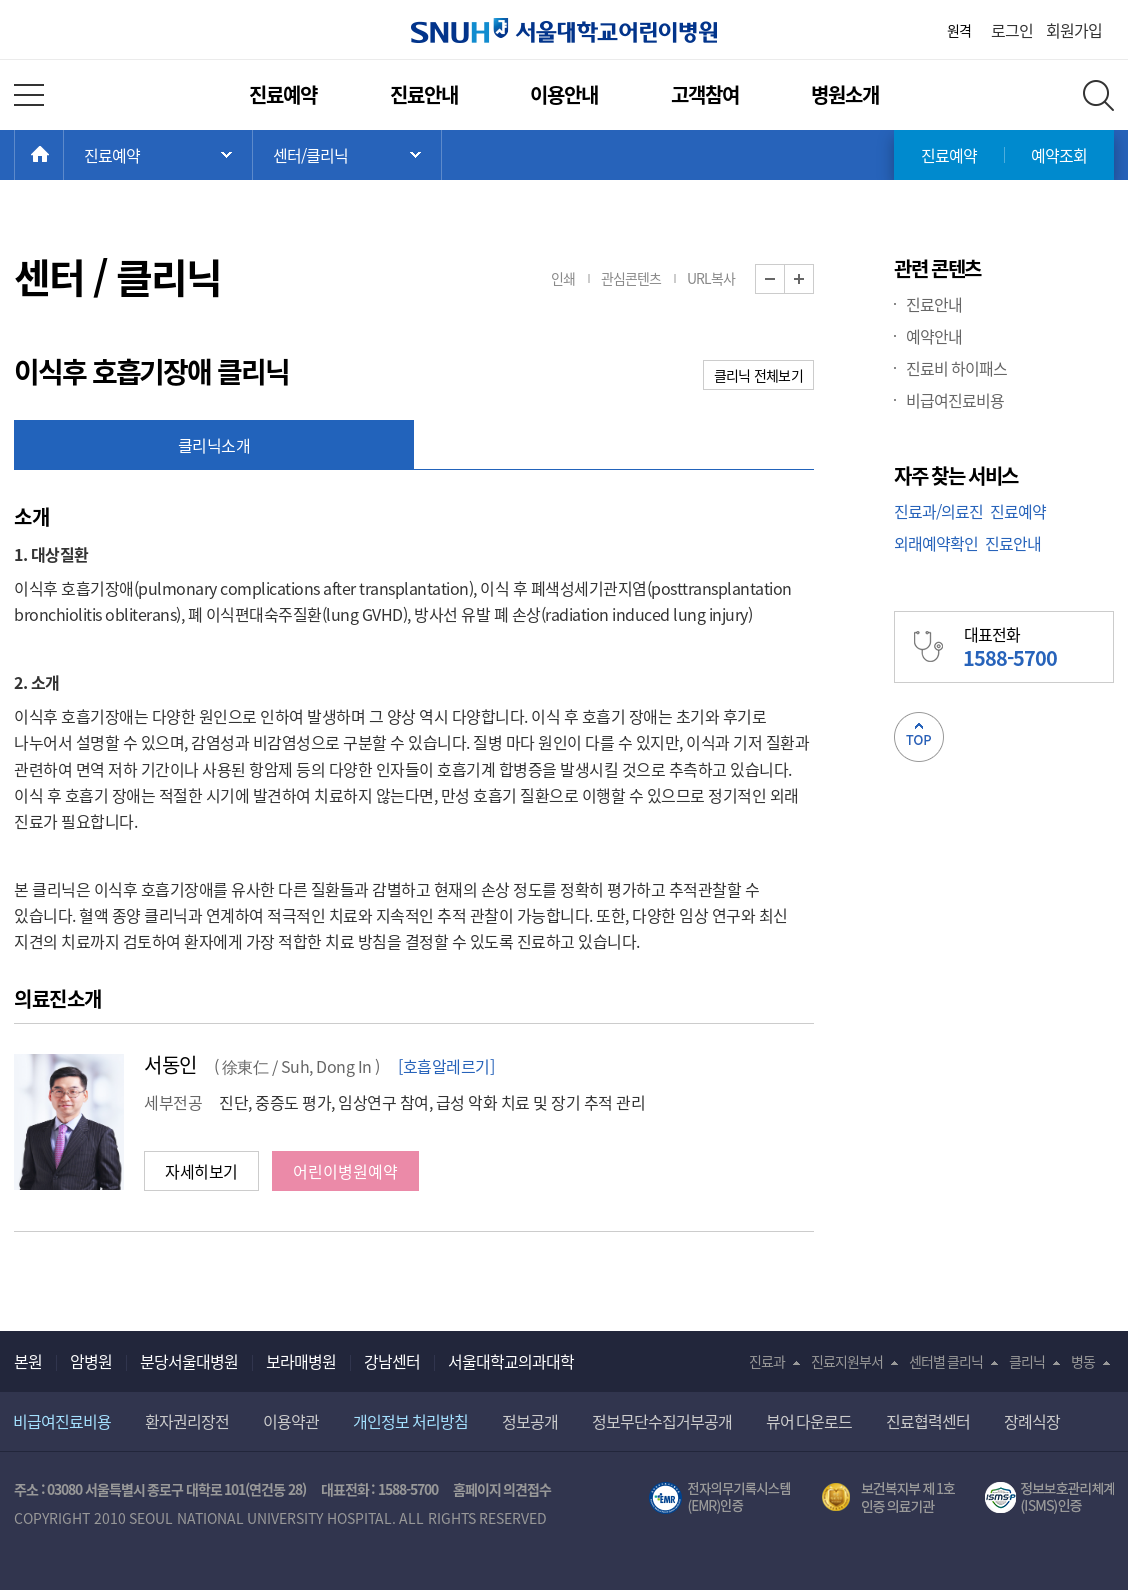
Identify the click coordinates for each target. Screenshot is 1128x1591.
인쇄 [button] (563, 278)
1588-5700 (408, 1489)
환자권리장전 (187, 1421)
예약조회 (1059, 155)
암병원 (91, 1361)
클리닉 (1027, 1361)
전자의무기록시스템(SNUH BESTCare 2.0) (720, 1498)
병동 (1083, 1361)
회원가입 (1074, 30)
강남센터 (392, 1361)
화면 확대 (813, 279)
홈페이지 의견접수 (502, 1489)
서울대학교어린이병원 (564, 30)
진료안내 (424, 94)
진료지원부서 (847, 1361)
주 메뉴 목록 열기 (158, 155)
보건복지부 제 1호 (888, 1498)
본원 (28, 1361)
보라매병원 (301, 1361)
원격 (959, 30)
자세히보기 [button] (201, 1171)
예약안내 (934, 336)
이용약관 (291, 1421)
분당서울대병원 (189, 1361)
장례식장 (1032, 1421)
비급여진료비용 (955, 400)
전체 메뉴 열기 (29, 95)
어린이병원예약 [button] (345, 1171)
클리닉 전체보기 (758, 375)
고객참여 (705, 94)
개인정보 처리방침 (410, 1421)
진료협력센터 (928, 1421)
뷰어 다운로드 (809, 1421)
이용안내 (564, 94)
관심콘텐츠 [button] (631, 278)
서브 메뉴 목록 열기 (347, 155)
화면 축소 (784, 279)
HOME (63, 155)
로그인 (1012, 30)
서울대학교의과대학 (511, 1361)
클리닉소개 (214, 445)
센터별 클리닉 (946, 1361)
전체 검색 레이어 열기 (1098, 95)
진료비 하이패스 (956, 368)
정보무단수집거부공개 (662, 1421)
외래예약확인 (936, 543)
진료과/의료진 (938, 511)
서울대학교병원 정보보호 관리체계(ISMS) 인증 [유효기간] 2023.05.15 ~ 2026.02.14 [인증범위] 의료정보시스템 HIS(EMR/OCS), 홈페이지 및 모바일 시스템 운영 (1049, 1498)
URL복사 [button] (711, 278)
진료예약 (283, 94)
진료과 (767, 1361)
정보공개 (530, 1421)
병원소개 (845, 94)
